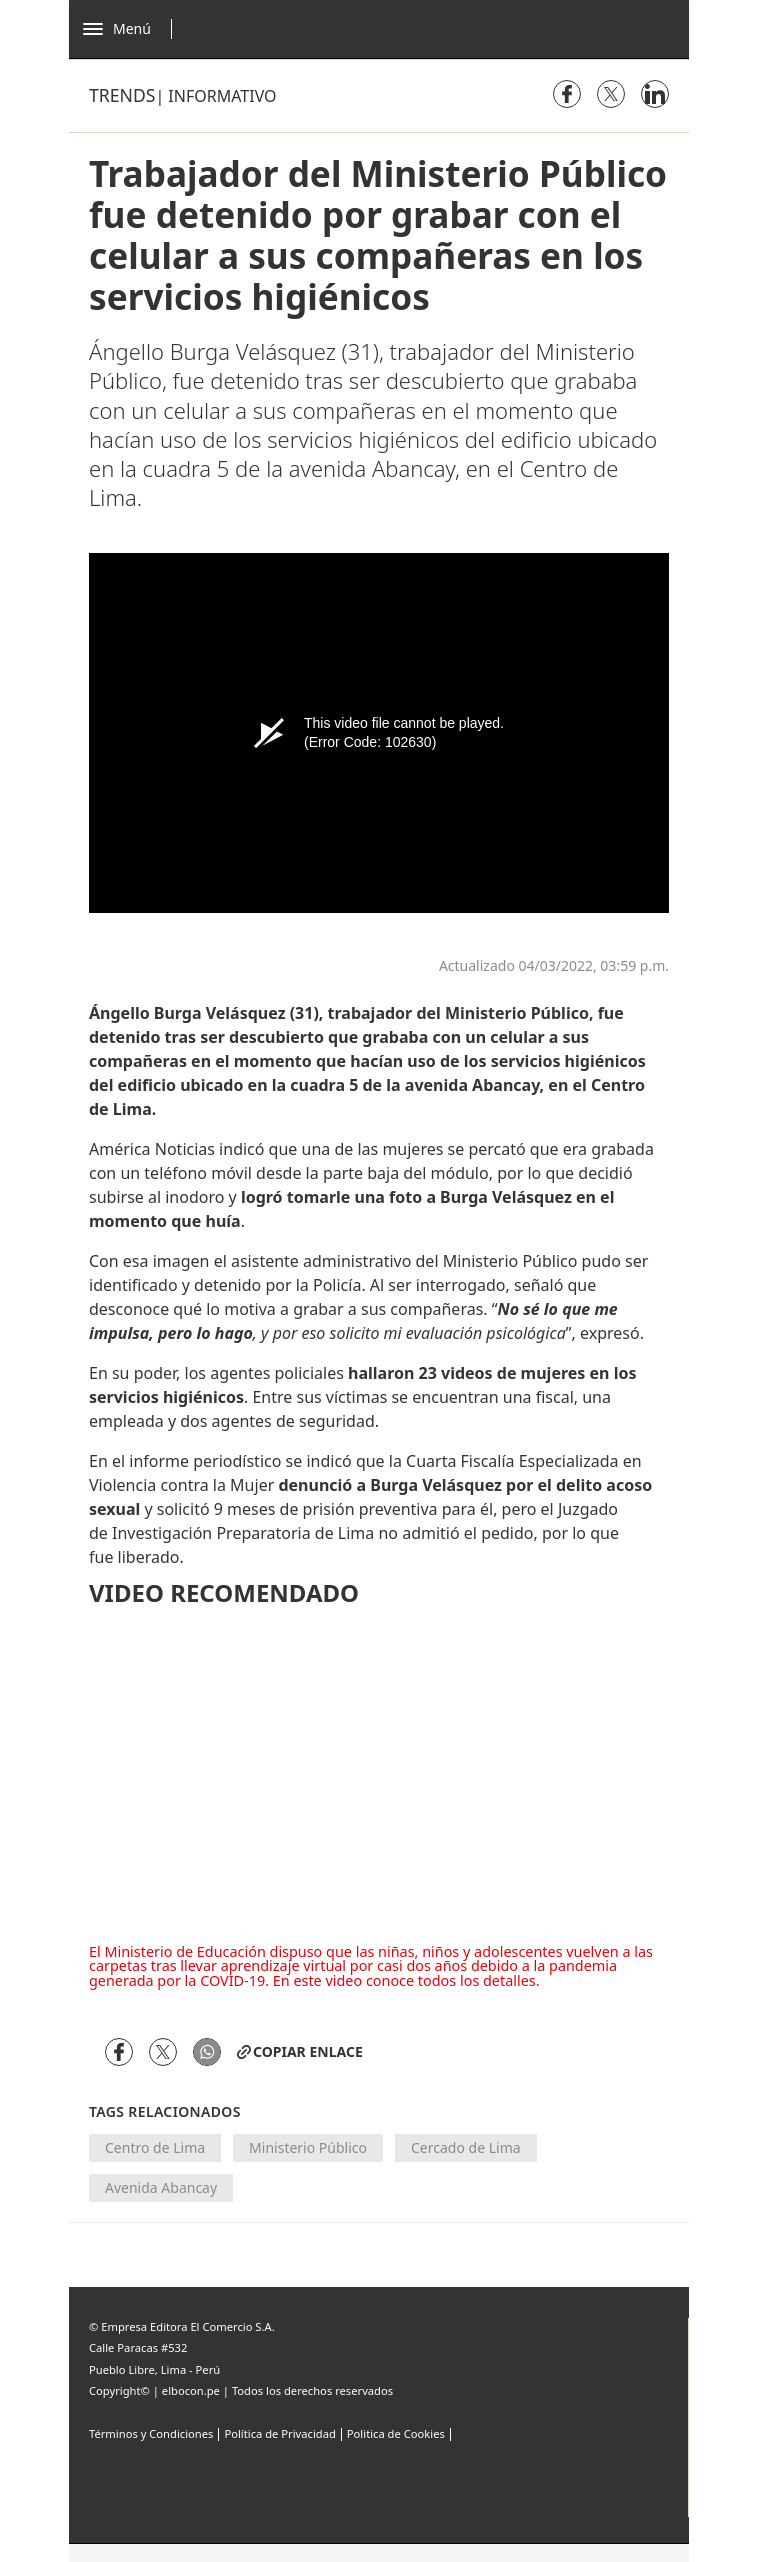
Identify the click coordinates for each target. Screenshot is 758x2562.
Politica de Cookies (396, 2433)
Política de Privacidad (279, 2433)
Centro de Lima (155, 2147)
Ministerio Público (308, 2147)
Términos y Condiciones (151, 2433)
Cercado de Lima (466, 2147)
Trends (122, 95)
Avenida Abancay (161, 2187)
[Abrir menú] (132, 29)
